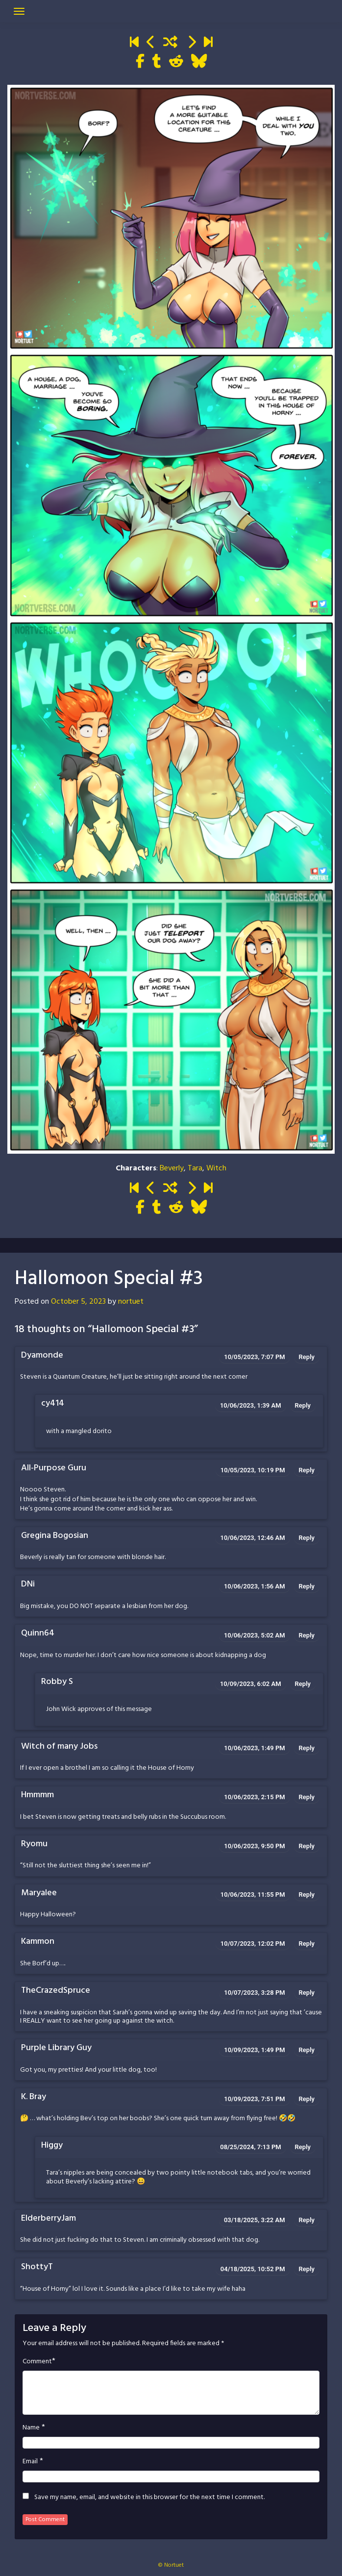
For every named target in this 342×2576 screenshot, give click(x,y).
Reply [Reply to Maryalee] (307, 1894)
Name (31, 2428)
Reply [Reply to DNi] (307, 1586)
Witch (216, 1168)
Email (30, 2462)
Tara (195, 1168)
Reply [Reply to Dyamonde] (307, 1357)
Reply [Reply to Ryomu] (307, 1846)
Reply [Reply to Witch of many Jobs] (307, 1748)
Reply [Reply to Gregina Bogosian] (307, 1537)
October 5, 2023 (78, 1301)
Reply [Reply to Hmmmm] (307, 1797)
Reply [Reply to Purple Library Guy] (307, 2050)
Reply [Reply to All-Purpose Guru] (307, 1470)
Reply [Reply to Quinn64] (307, 1635)
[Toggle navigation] (19, 11)
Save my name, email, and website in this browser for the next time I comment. (149, 2497)
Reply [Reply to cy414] (303, 1405)
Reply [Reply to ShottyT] (307, 2269)
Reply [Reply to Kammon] (307, 1943)
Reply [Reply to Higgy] (303, 2147)
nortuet (131, 1301)
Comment (37, 2362)
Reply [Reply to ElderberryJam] (307, 2220)
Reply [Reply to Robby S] (303, 1683)
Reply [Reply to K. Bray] (307, 2099)
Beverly (172, 1168)
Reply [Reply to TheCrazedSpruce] (307, 1992)
